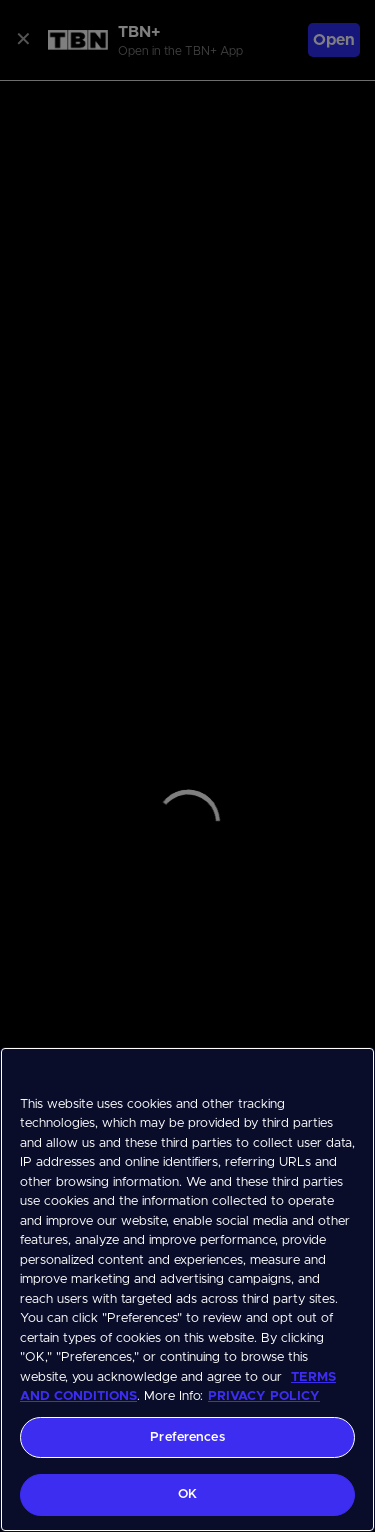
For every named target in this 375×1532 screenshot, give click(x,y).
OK (187, 1494)
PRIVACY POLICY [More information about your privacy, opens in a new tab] (264, 1396)
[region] (187, 1289)
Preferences (187, 1437)
